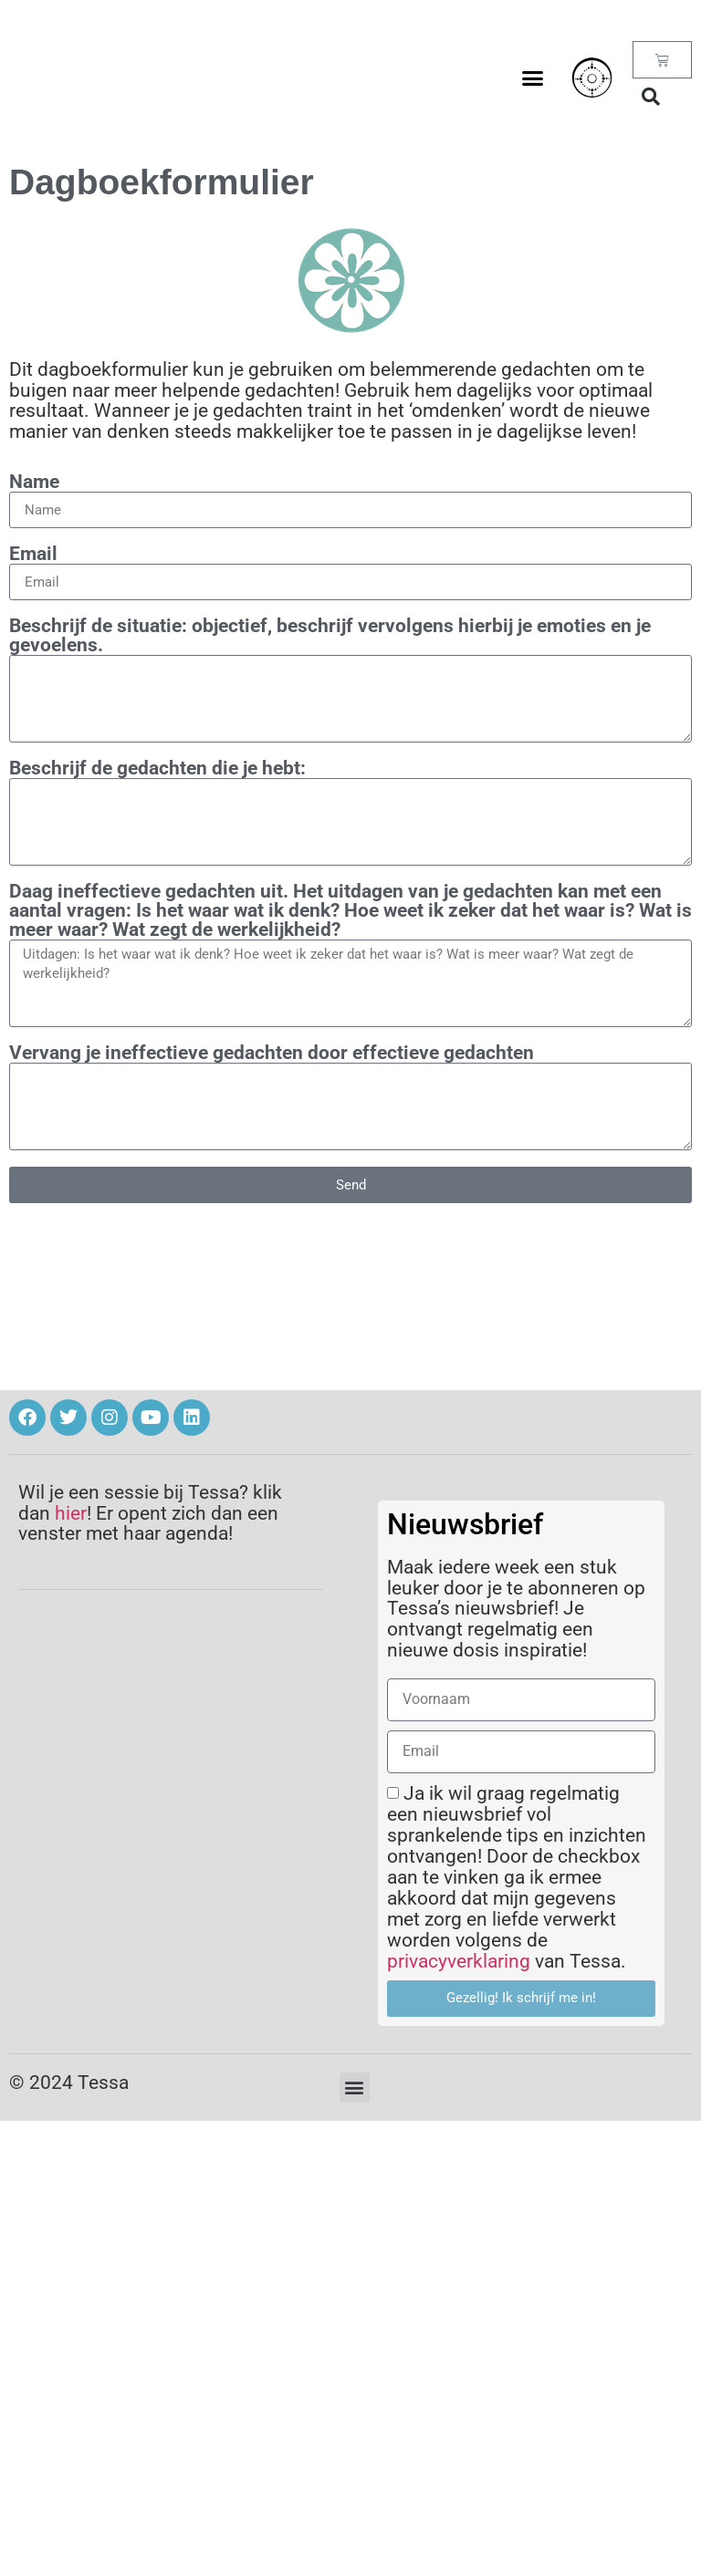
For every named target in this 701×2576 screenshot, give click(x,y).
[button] (533, 77)
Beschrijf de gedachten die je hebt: (157, 768)
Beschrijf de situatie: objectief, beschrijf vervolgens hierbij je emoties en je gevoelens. (330, 636)
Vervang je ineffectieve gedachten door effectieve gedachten (271, 1053)
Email (33, 554)
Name (34, 482)
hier (71, 1513)
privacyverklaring (458, 1961)
